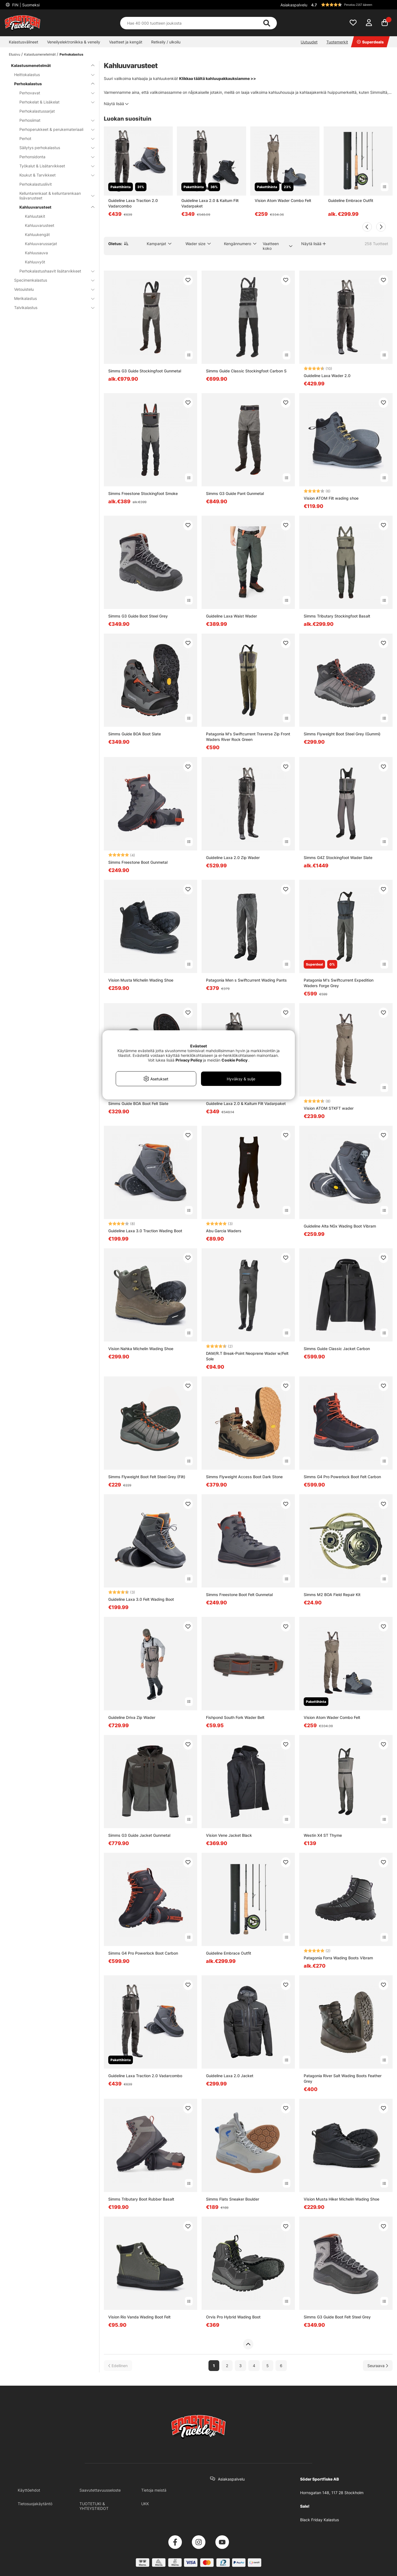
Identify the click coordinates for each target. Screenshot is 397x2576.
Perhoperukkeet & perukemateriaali (53, 129)
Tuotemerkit (337, 42)
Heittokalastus (51, 74)
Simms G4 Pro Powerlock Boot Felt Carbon (342, 1476)
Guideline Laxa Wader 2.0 (327, 375)
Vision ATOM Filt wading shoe (331, 498)
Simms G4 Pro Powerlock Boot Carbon (143, 1953)
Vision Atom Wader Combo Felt (283, 200)
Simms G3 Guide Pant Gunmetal (235, 493)
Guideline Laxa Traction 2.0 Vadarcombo (133, 203)
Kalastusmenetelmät (40, 54)
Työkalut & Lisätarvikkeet (53, 166)
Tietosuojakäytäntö (35, 2503)
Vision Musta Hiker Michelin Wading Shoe (341, 2199)
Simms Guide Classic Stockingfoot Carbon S (246, 371)
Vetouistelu (51, 289)
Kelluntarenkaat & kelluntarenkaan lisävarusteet (53, 195)
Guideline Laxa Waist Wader (231, 616)
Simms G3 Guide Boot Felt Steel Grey (337, 2317)
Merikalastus (51, 298)
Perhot (53, 138)
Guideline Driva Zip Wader (131, 1717)
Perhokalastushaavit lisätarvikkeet (53, 271)
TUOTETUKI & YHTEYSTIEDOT (94, 2506)
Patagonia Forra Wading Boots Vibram (338, 1957)
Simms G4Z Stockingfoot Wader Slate (338, 857)
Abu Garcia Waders (223, 1230)
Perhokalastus (71, 54)
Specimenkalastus (51, 280)
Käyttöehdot (29, 2490)
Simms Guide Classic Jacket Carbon (337, 1348)
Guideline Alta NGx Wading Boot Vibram (340, 1226)
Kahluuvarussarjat (41, 243)
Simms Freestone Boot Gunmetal (137, 862)
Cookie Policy (234, 1060)
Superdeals (370, 42)
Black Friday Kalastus (319, 2519)
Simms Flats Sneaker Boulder (232, 2199)
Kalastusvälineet (23, 42)
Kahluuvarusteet (53, 207)
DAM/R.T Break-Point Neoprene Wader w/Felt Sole (247, 1356)
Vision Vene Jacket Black (229, 1835)
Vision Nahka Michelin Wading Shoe (140, 1348)
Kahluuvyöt (35, 262)
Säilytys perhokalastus (53, 147)
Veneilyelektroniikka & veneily (73, 42)
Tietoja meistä (153, 2490)
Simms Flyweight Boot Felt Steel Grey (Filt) (146, 1476)
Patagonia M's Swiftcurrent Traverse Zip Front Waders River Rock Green (248, 736)
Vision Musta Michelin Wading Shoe (140, 980)
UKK (145, 2503)
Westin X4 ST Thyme (323, 1835)
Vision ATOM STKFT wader (329, 1108)
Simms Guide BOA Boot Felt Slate (138, 1103)
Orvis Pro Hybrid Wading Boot (233, 2317)
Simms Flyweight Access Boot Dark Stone (244, 1476)
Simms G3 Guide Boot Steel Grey (138, 616)
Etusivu (14, 54)
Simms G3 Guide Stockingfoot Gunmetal (144, 371)
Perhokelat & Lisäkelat (53, 102)
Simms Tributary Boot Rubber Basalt (141, 2199)
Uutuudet (309, 42)
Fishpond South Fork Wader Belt (235, 1717)
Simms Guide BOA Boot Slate (134, 733)
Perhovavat (53, 92)
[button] (351, 4)
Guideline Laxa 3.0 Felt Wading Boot (141, 1599)
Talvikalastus (51, 307)
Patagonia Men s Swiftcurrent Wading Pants (246, 980)
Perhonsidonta (53, 156)
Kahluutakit (35, 216)
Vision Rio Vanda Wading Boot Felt (139, 2317)
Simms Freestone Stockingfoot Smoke (143, 493)
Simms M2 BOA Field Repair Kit (332, 1594)
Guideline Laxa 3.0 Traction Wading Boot (145, 1230)
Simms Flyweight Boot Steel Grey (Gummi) (342, 733)
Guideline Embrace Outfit (350, 200)
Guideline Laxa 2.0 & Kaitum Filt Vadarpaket (210, 203)
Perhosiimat (53, 120)
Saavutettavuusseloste (100, 2490)
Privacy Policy (189, 1060)
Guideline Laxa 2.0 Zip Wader (233, 857)
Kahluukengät (37, 234)
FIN (25, 4)
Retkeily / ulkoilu (166, 42)
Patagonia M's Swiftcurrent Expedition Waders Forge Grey (338, 983)
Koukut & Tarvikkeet (53, 175)
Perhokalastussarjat (37, 111)
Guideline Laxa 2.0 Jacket (229, 2075)
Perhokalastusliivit (35, 184)
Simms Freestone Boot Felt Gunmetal (239, 1594)
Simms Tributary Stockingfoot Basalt (337, 616)
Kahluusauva (36, 252)
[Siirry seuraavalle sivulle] (378, 2365)
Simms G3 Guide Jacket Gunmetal (139, 1835)
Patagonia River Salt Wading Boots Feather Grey (342, 2078)
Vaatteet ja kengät (125, 42)
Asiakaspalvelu (293, 4)
